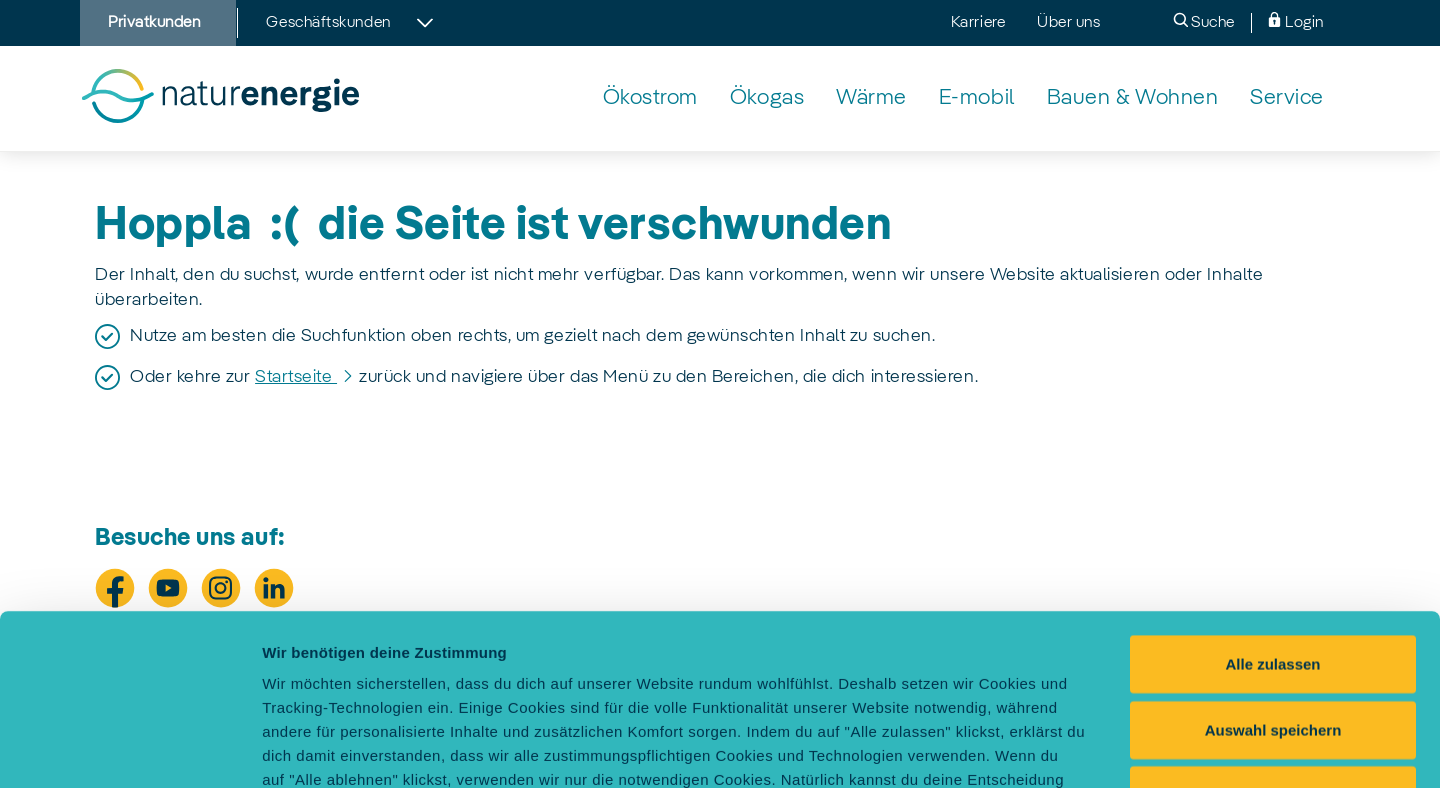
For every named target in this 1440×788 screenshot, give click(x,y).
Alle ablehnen (1273, 634)
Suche (1204, 21)
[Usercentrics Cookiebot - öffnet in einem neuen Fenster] (129, 749)
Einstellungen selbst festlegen (1122, 748)
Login (1295, 21)
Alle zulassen (1272, 503)
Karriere (978, 23)
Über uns (1068, 23)
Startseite (296, 377)
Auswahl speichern (1273, 569)
